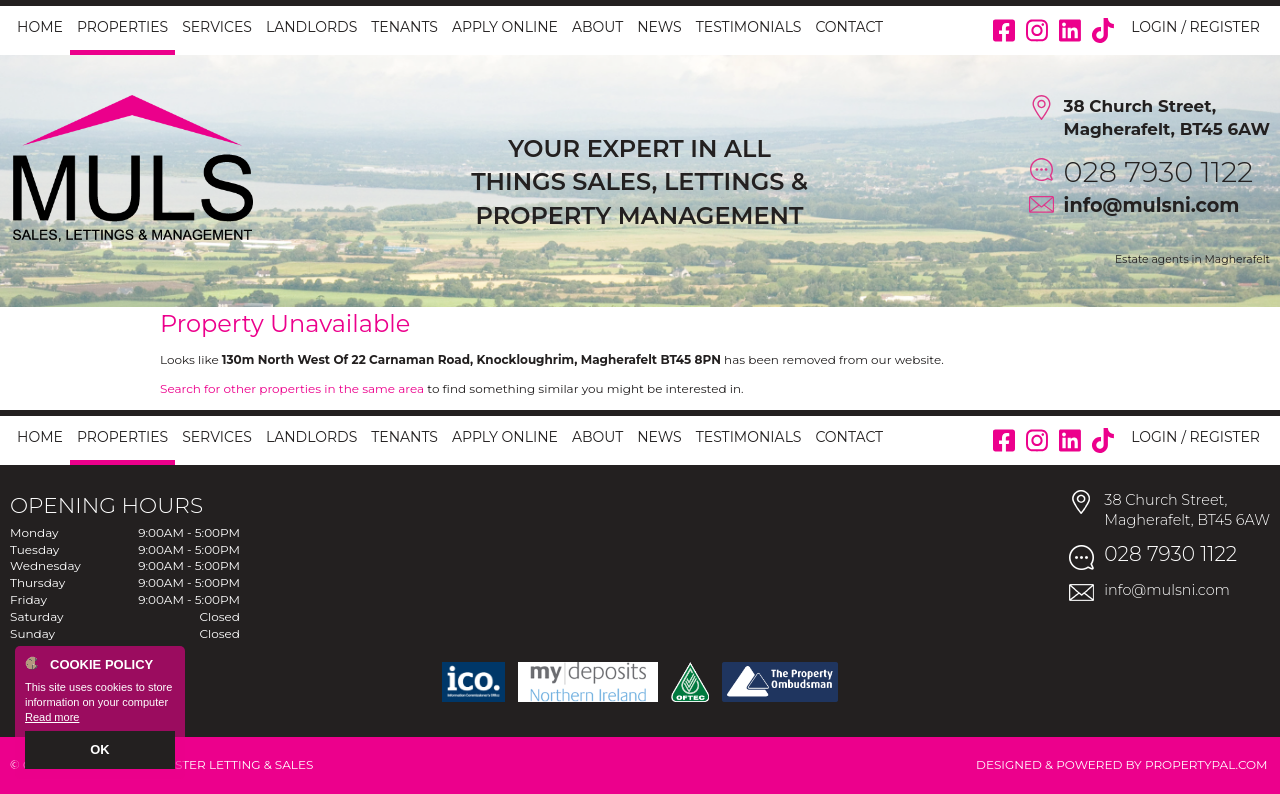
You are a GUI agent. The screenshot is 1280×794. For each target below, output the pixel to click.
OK (100, 751)
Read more (52, 720)
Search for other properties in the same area (292, 388)
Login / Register (1195, 27)
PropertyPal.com (1206, 764)
